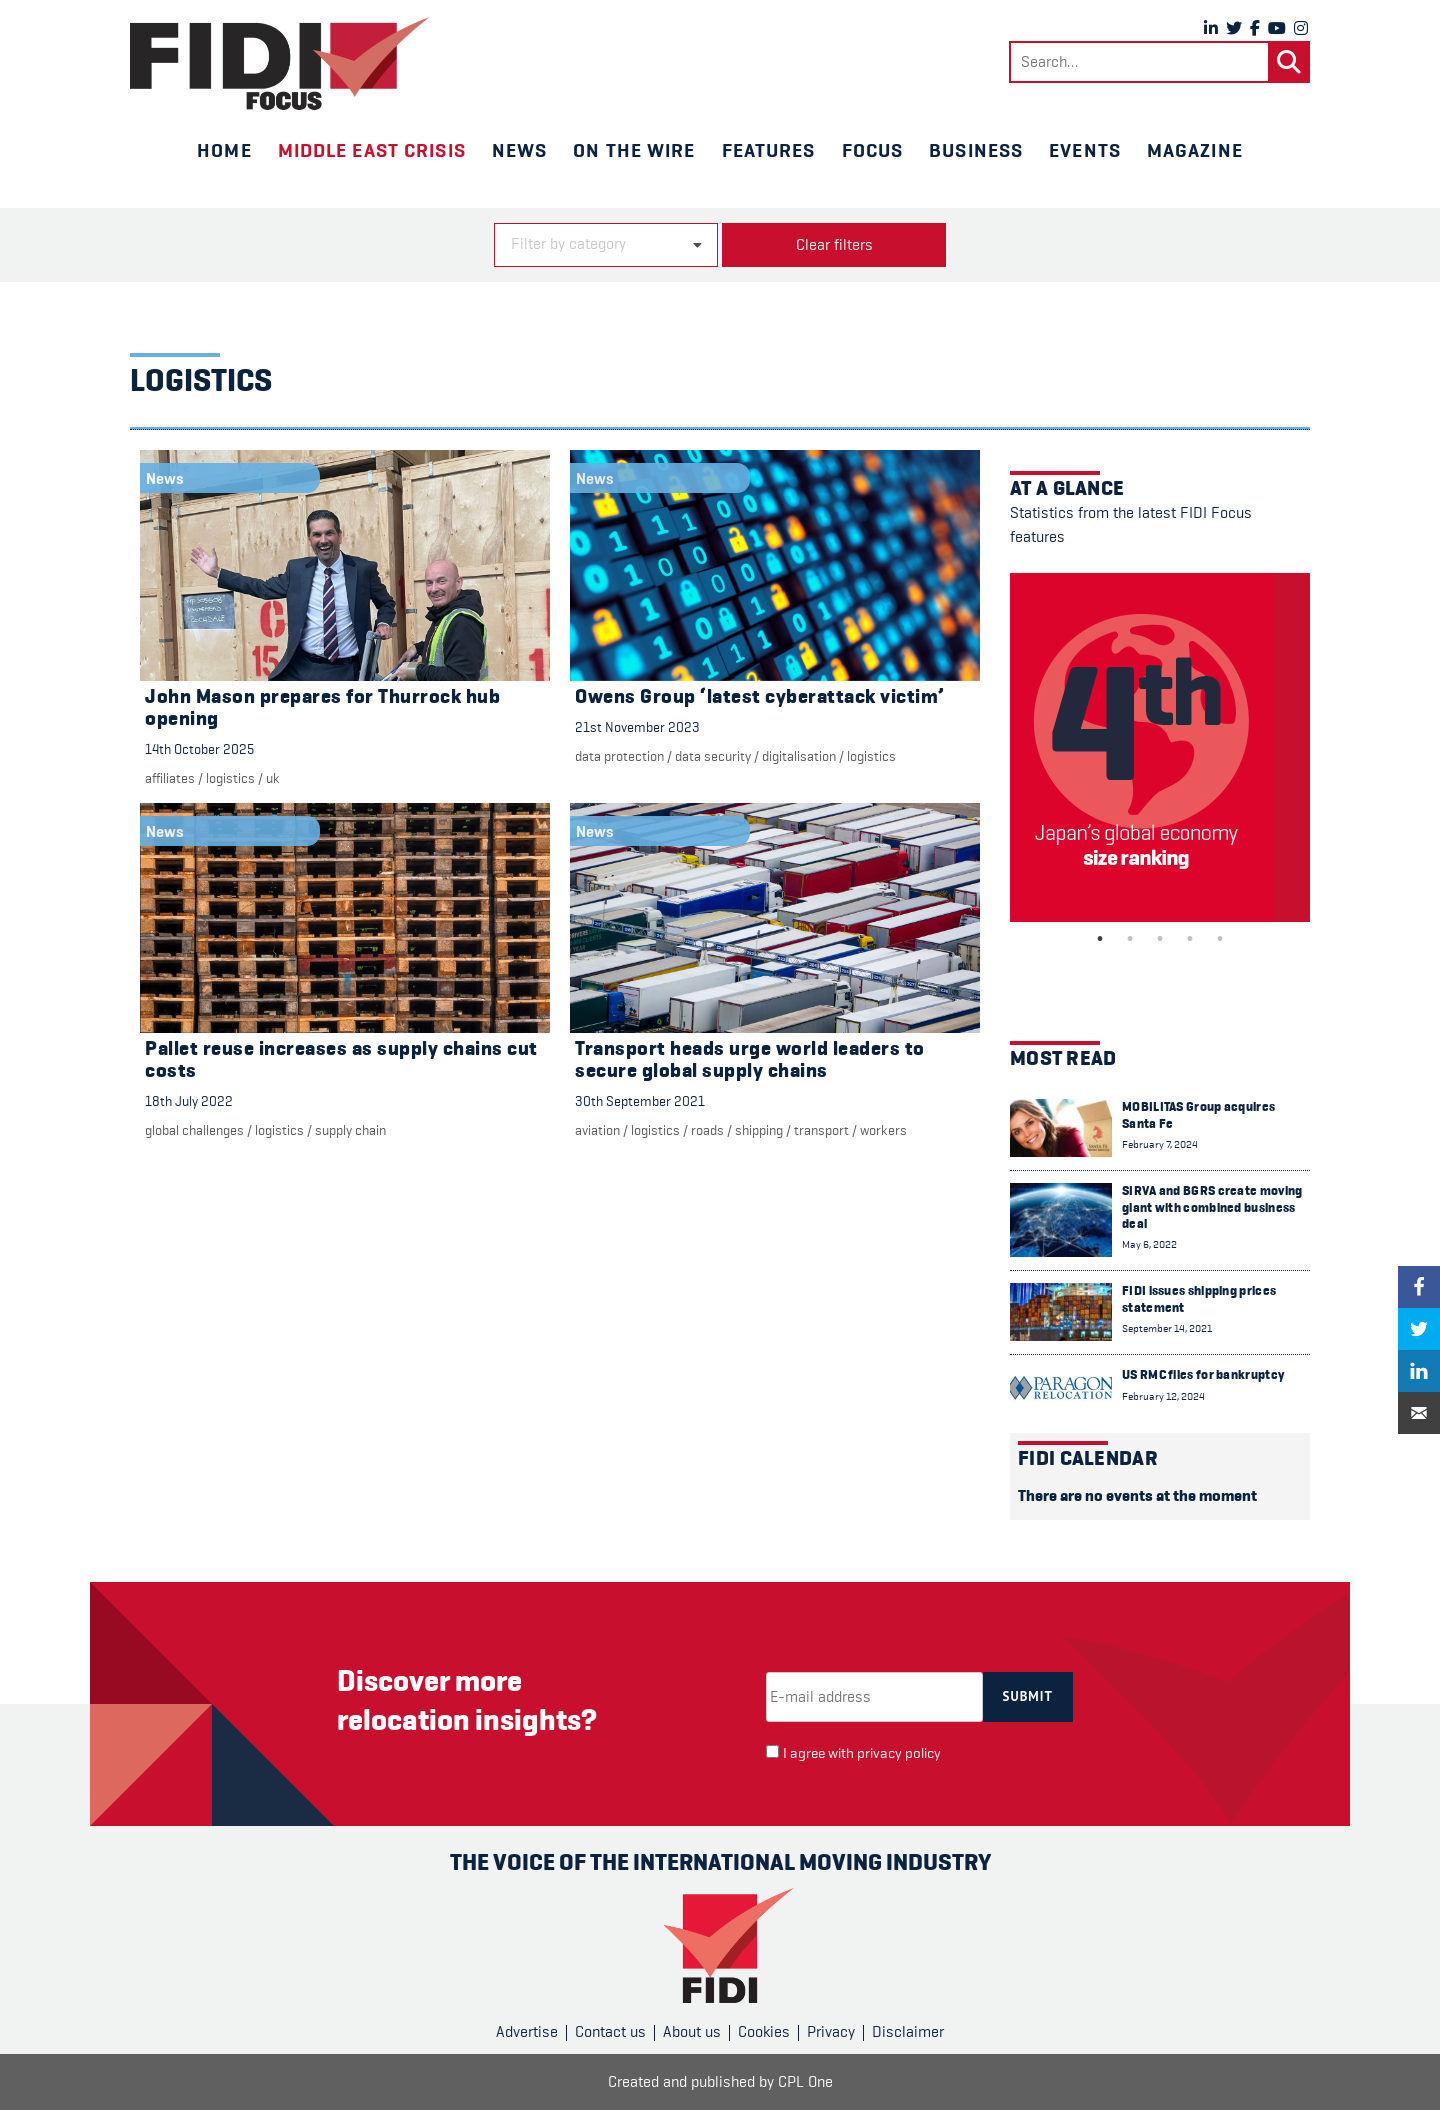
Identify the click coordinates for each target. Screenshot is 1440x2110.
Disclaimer (908, 2032)
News (519, 150)
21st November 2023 (637, 727)
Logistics (230, 778)
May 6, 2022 (1149, 1244)
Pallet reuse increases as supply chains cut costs (341, 1059)
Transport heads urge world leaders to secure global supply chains (750, 1059)
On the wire (634, 150)
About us (692, 2032)
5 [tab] (1220, 939)
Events (1085, 150)
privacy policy (899, 1753)
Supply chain (350, 1130)
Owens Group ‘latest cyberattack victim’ (760, 696)
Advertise (527, 2032)
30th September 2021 (640, 1101)
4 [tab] (1190, 939)
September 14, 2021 (1167, 1328)
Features (769, 150)
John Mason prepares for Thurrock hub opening (322, 707)
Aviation (597, 1130)
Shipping (759, 1130)
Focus (873, 150)
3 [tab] (1160, 939)
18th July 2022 (189, 1101)
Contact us (610, 2032)
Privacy (831, 2032)
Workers (883, 1130)
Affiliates (170, 778)
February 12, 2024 (1163, 1396)
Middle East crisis (372, 150)
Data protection (619, 756)
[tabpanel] (1160, 747)
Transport (821, 1130)
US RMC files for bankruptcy (1203, 1374)
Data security (713, 756)
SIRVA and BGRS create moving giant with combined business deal (1212, 1207)
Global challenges (194, 1130)
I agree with (862, 1753)
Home (224, 150)
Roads (707, 1130)
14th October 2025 (199, 749)
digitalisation (799, 756)
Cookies (764, 2032)
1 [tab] (1100, 939)
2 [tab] (1130, 939)
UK (273, 778)
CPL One (805, 2082)
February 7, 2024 (1160, 1144)
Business (976, 150)
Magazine (1195, 150)
